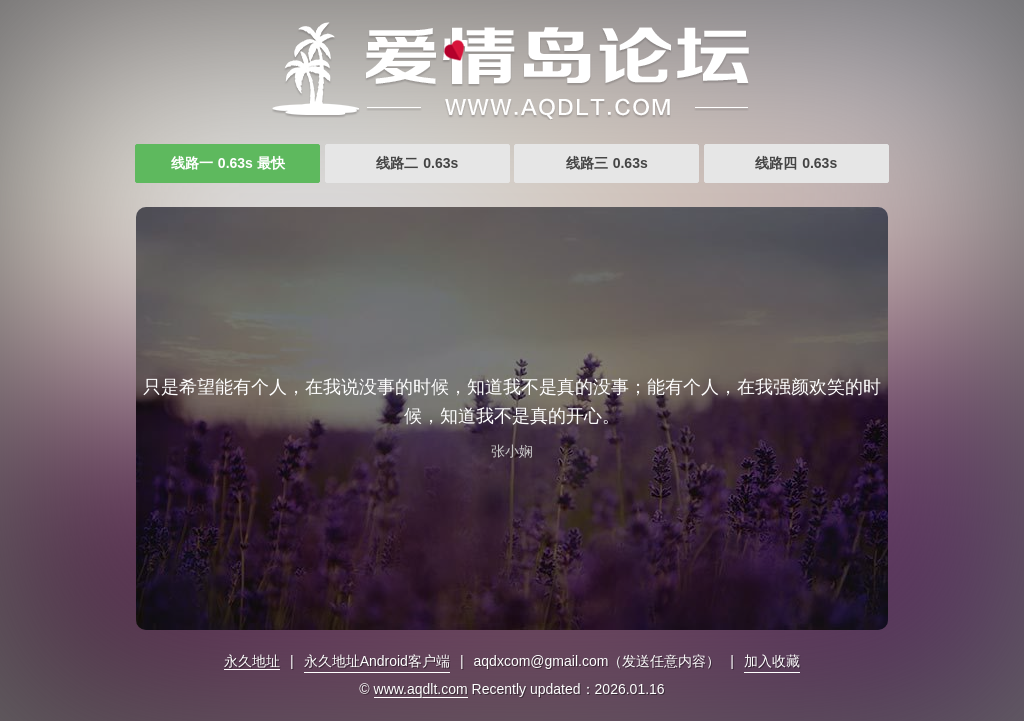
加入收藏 (772, 661)
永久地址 (252, 661)
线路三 (607, 163)
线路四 (796, 163)
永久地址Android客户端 (377, 661)
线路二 (417, 163)
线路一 (228, 163)
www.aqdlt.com (421, 689)
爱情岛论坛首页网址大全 (512, 70)
